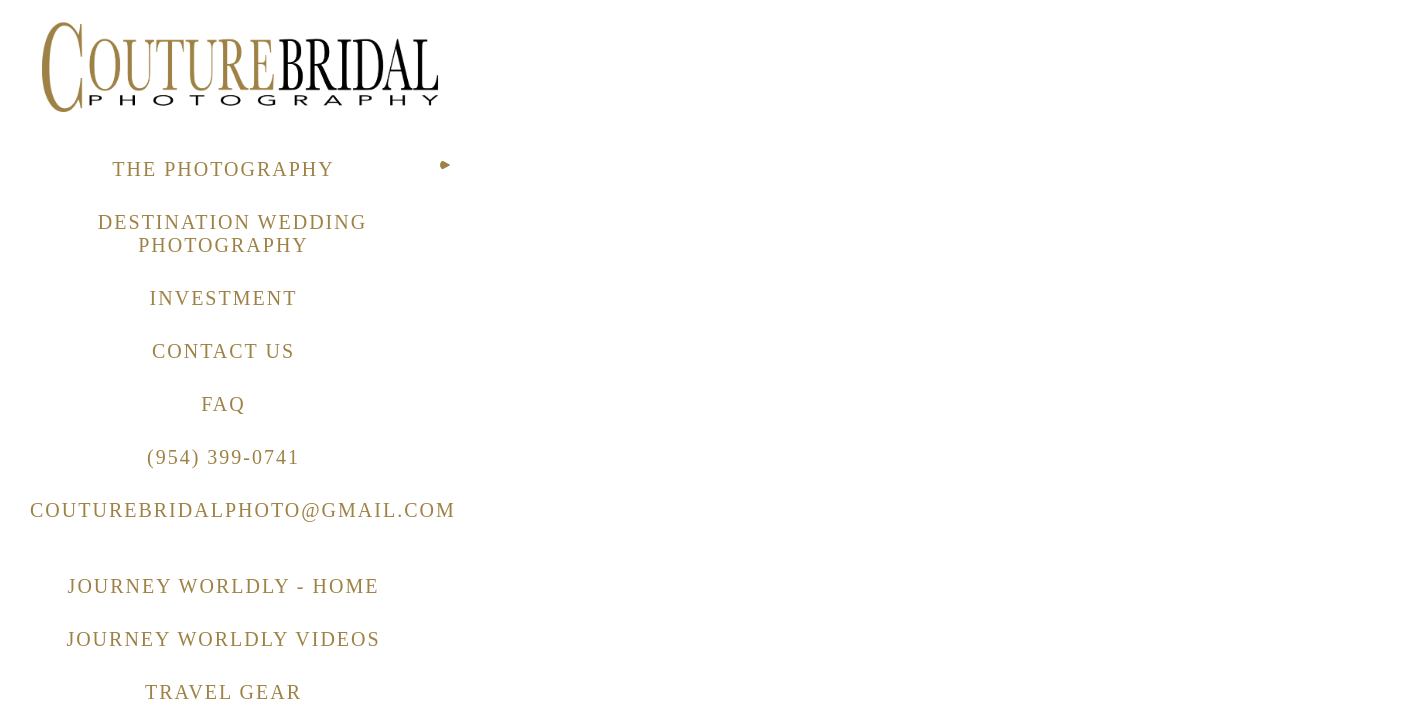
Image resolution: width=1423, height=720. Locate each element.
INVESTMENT (224, 298)
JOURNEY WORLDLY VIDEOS (223, 639)
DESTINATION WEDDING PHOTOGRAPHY (232, 233)
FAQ (223, 404)
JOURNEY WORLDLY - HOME (224, 586)
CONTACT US (223, 351)
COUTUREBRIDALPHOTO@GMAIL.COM (243, 510)
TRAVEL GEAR (223, 692)
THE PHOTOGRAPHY (223, 169)
